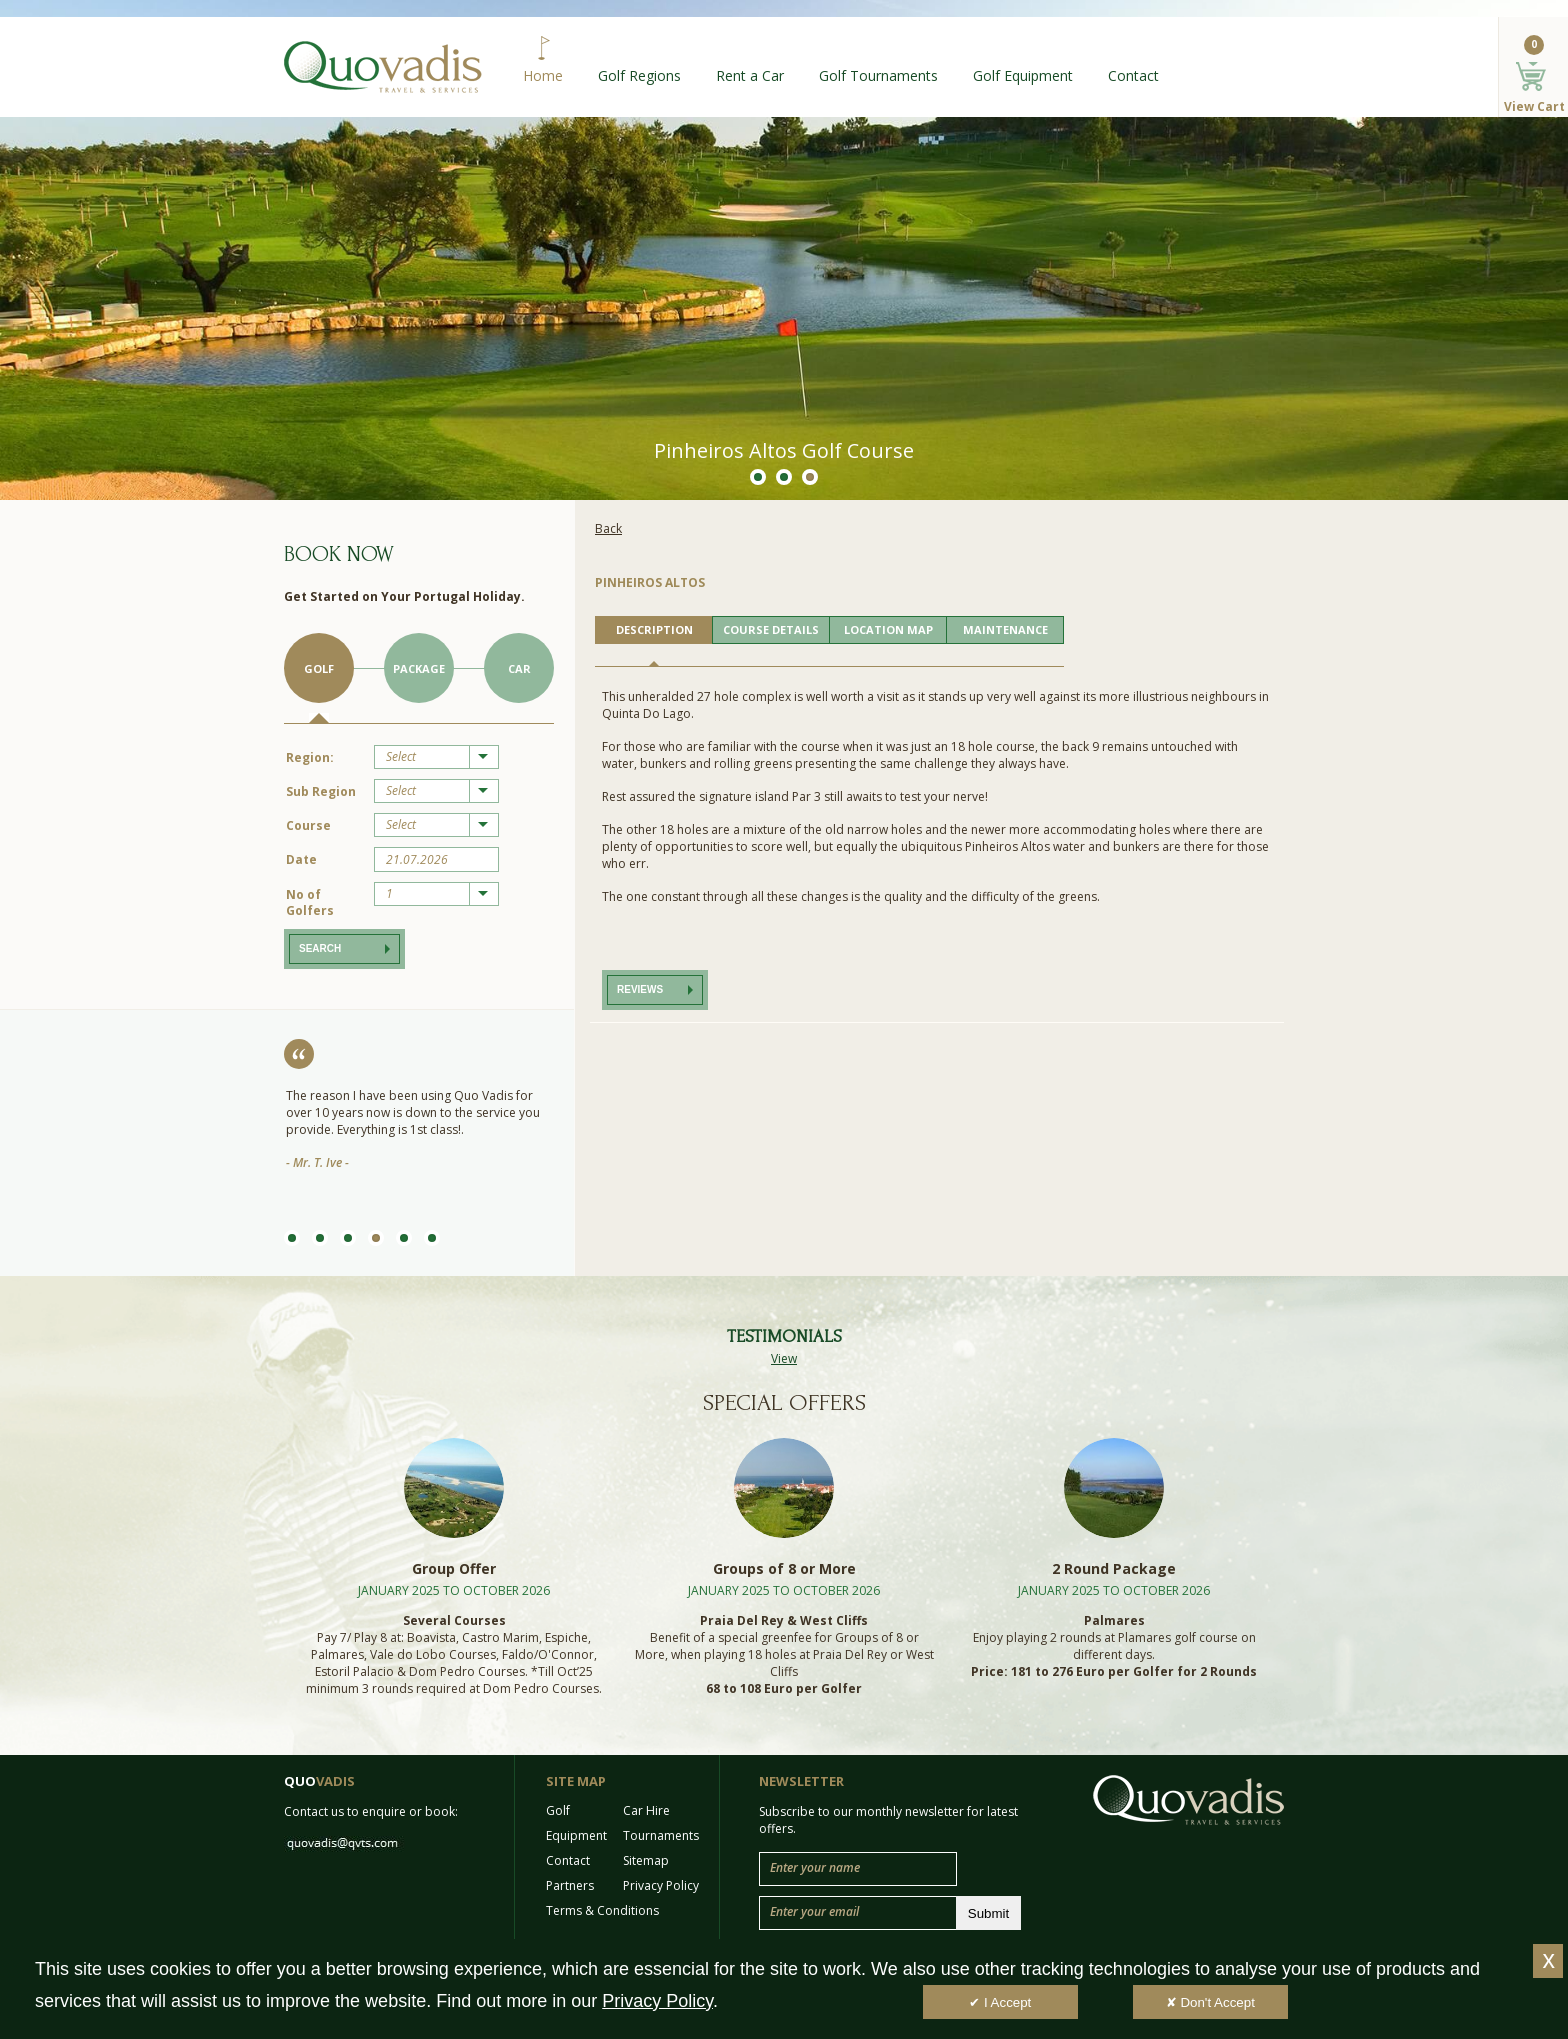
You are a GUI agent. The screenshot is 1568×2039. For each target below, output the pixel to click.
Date (301, 859)
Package (419, 668)
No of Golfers (310, 902)
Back (608, 528)
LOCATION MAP (888, 629)
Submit (988, 1913)
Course (308, 825)
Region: (310, 757)
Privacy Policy (661, 1885)
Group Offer (454, 1568)
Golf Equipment (1023, 75)
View (784, 1358)
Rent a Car (750, 75)
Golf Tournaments (878, 75)
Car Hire (646, 1810)
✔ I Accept (1000, 2002)
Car (519, 668)
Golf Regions (639, 75)
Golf (319, 668)
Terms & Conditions (602, 1910)
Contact (1133, 75)
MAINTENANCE (1005, 629)
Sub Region (321, 791)
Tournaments (661, 1835)
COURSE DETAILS (771, 629)
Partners (570, 1885)
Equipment (576, 1835)
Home (543, 75)
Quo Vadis (383, 67)
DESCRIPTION (654, 629)
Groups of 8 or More (784, 1568)
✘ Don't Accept (1210, 2002)
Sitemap (646, 1860)
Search (320, 948)
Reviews (640, 989)
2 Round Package (1114, 1568)
